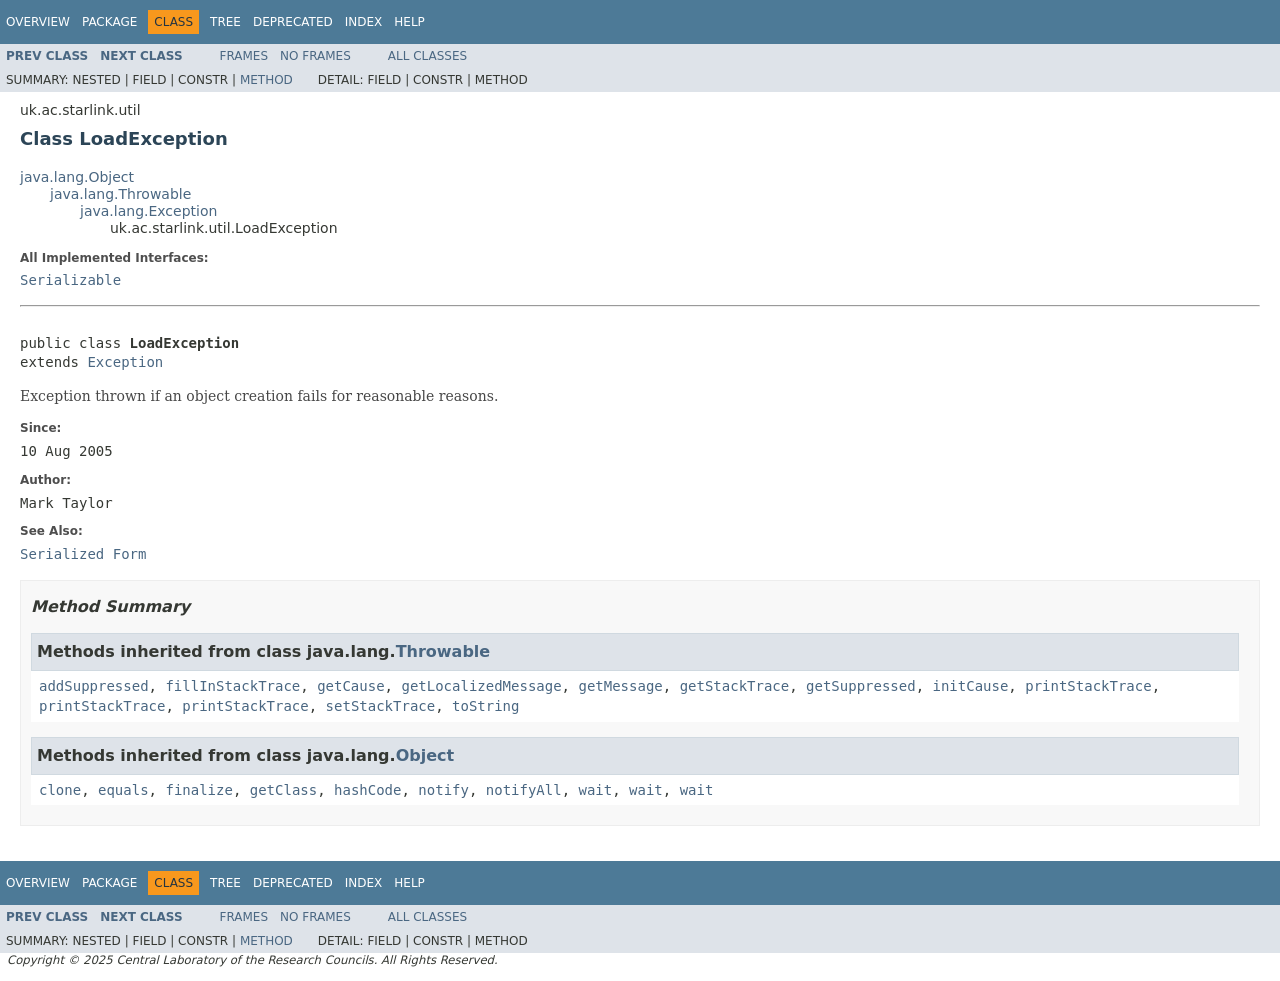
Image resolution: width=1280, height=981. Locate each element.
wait (596, 790)
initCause (971, 686)
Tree (225, 22)
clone (60, 790)
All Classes (427, 56)
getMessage (620, 686)
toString (485, 706)
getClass (283, 790)
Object (425, 755)
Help (409, 22)
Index (364, 22)
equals (123, 790)
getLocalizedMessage (481, 686)
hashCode (367, 790)
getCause (350, 686)
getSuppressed (861, 686)
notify (443, 790)
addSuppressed (94, 686)
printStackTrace (1088, 686)
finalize (198, 790)
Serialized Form (83, 554)
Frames (244, 56)
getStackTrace (735, 686)
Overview (38, 22)
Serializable (70, 280)
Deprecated (293, 22)
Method (266, 80)
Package (109, 22)
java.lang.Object (77, 177)
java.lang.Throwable (120, 194)
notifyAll (524, 790)
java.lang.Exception (148, 211)
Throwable (443, 651)
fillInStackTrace (232, 686)
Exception (125, 362)
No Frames (315, 56)
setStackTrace (381, 706)
